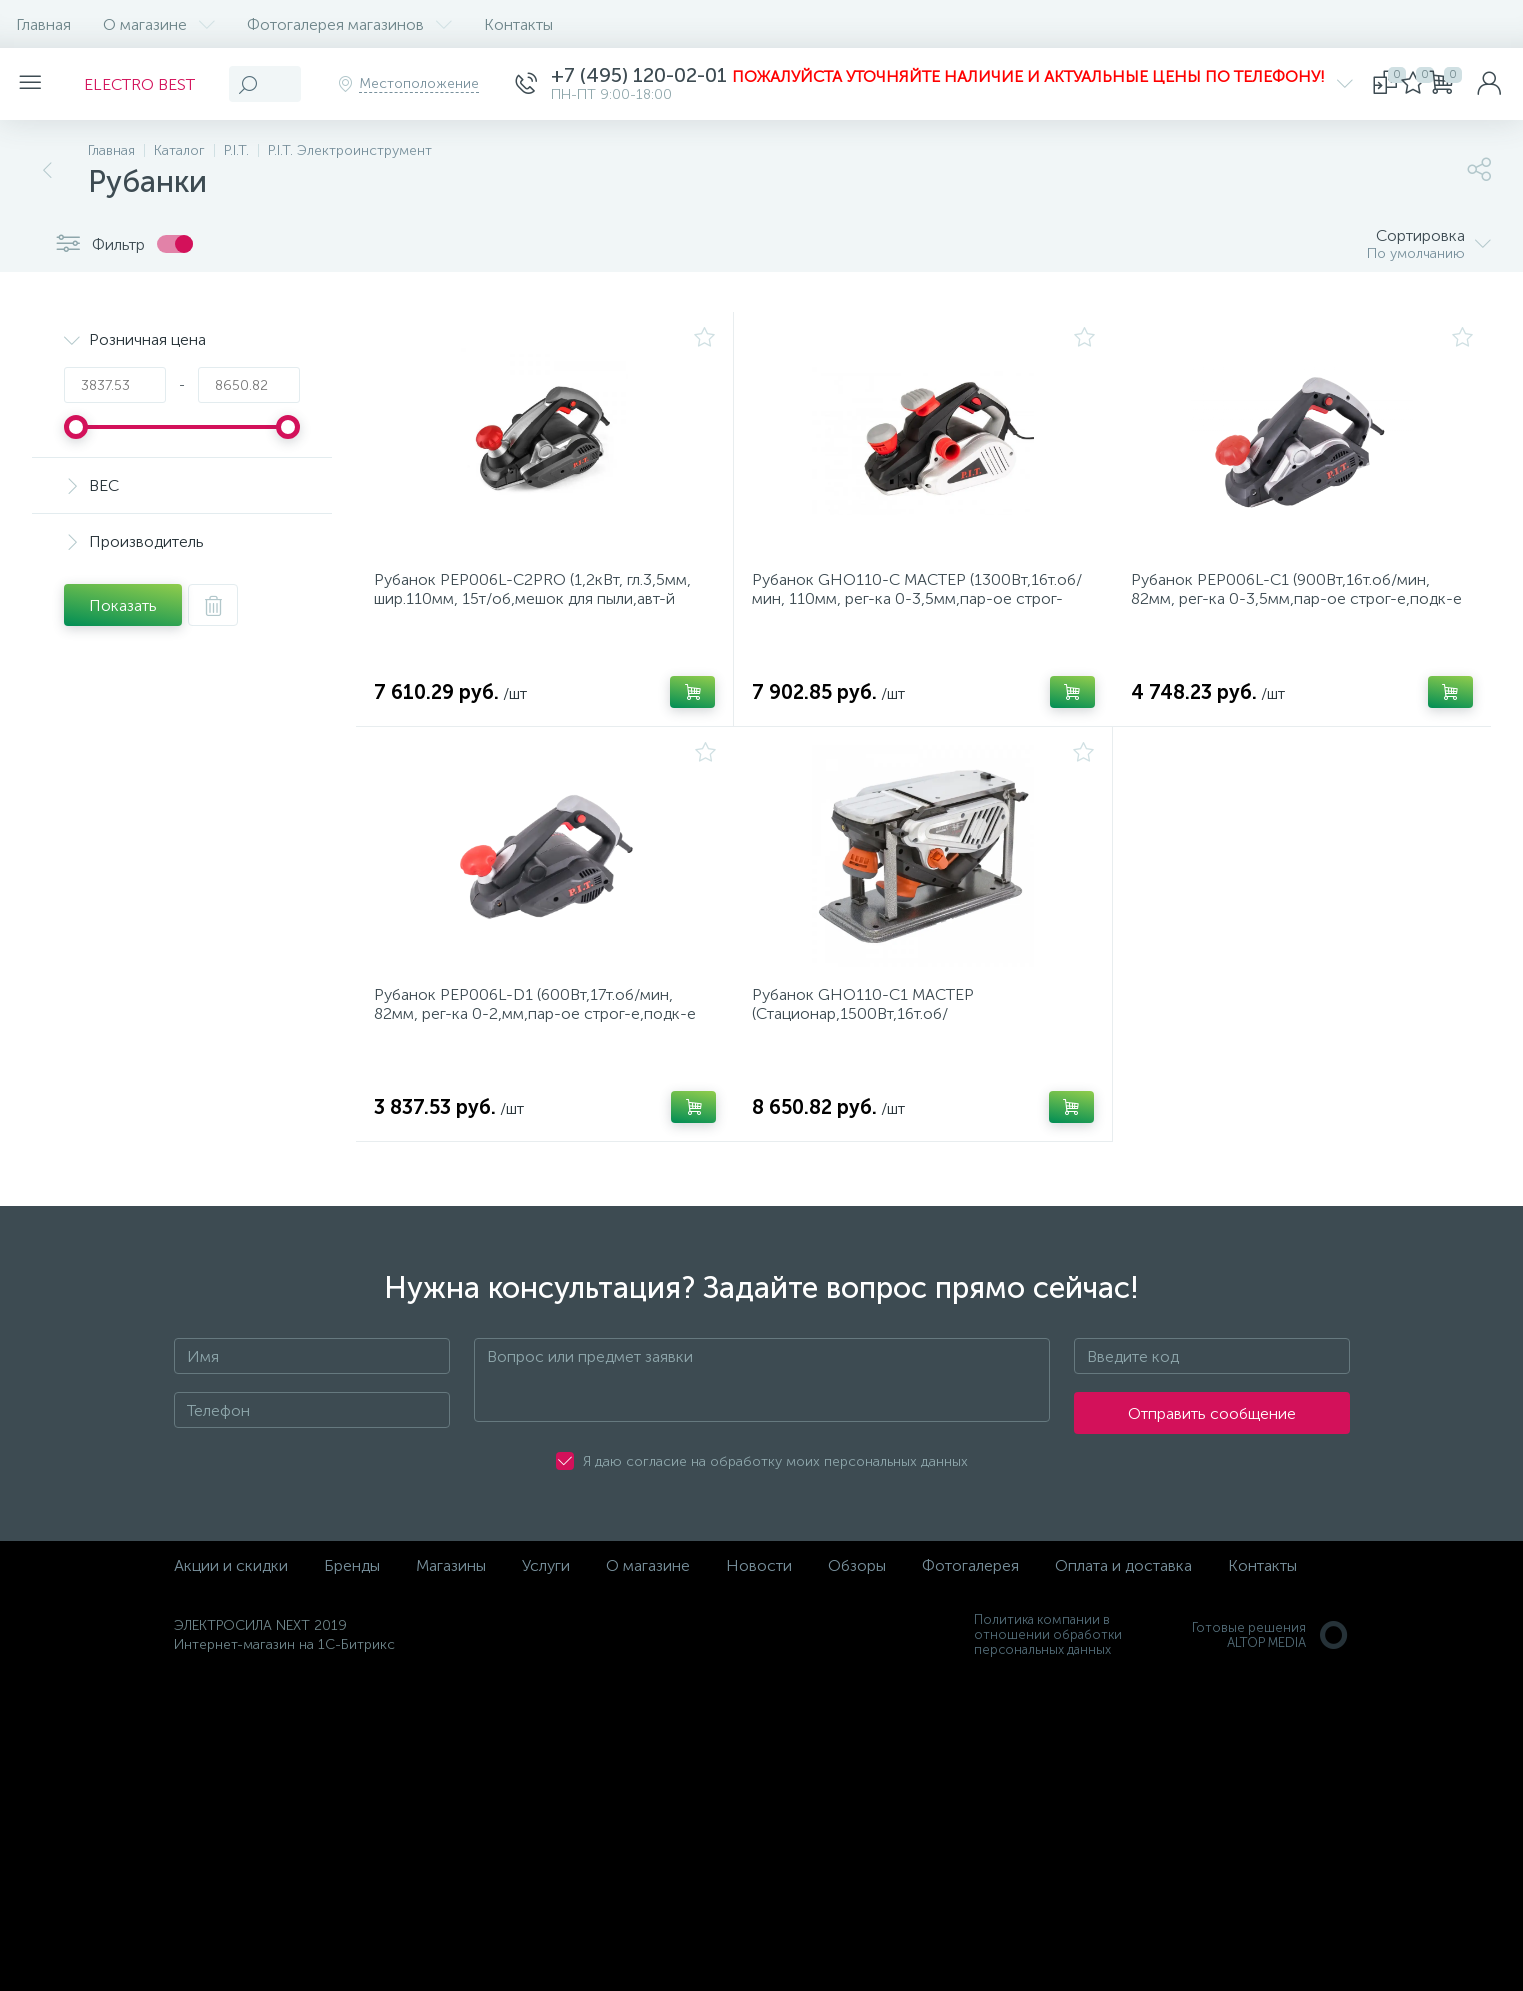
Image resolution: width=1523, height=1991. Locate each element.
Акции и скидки (231, 1590)
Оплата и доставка (1123, 1590)
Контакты (518, 24)
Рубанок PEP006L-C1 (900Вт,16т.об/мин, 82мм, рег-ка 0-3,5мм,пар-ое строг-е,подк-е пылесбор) (1298, 605)
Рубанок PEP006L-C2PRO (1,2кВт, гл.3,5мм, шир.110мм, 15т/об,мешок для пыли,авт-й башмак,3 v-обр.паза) (538, 605)
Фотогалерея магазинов (349, 24)
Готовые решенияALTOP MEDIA (1271, 1660)
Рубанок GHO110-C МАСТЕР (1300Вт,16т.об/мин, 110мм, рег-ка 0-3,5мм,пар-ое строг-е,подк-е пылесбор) (907, 605)
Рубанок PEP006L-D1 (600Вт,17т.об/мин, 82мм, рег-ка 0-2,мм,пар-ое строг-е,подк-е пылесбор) (541, 1032)
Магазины (451, 1590)
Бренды (352, 1590)
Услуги (546, 1590)
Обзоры (857, 1590)
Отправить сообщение (1212, 1438)
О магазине (159, 24)
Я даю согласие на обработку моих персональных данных (775, 1486)
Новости (759, 1590)
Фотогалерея (970, 1590)
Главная (43, 24)
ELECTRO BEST (151, 84)
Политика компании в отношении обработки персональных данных (1048, 1659)
